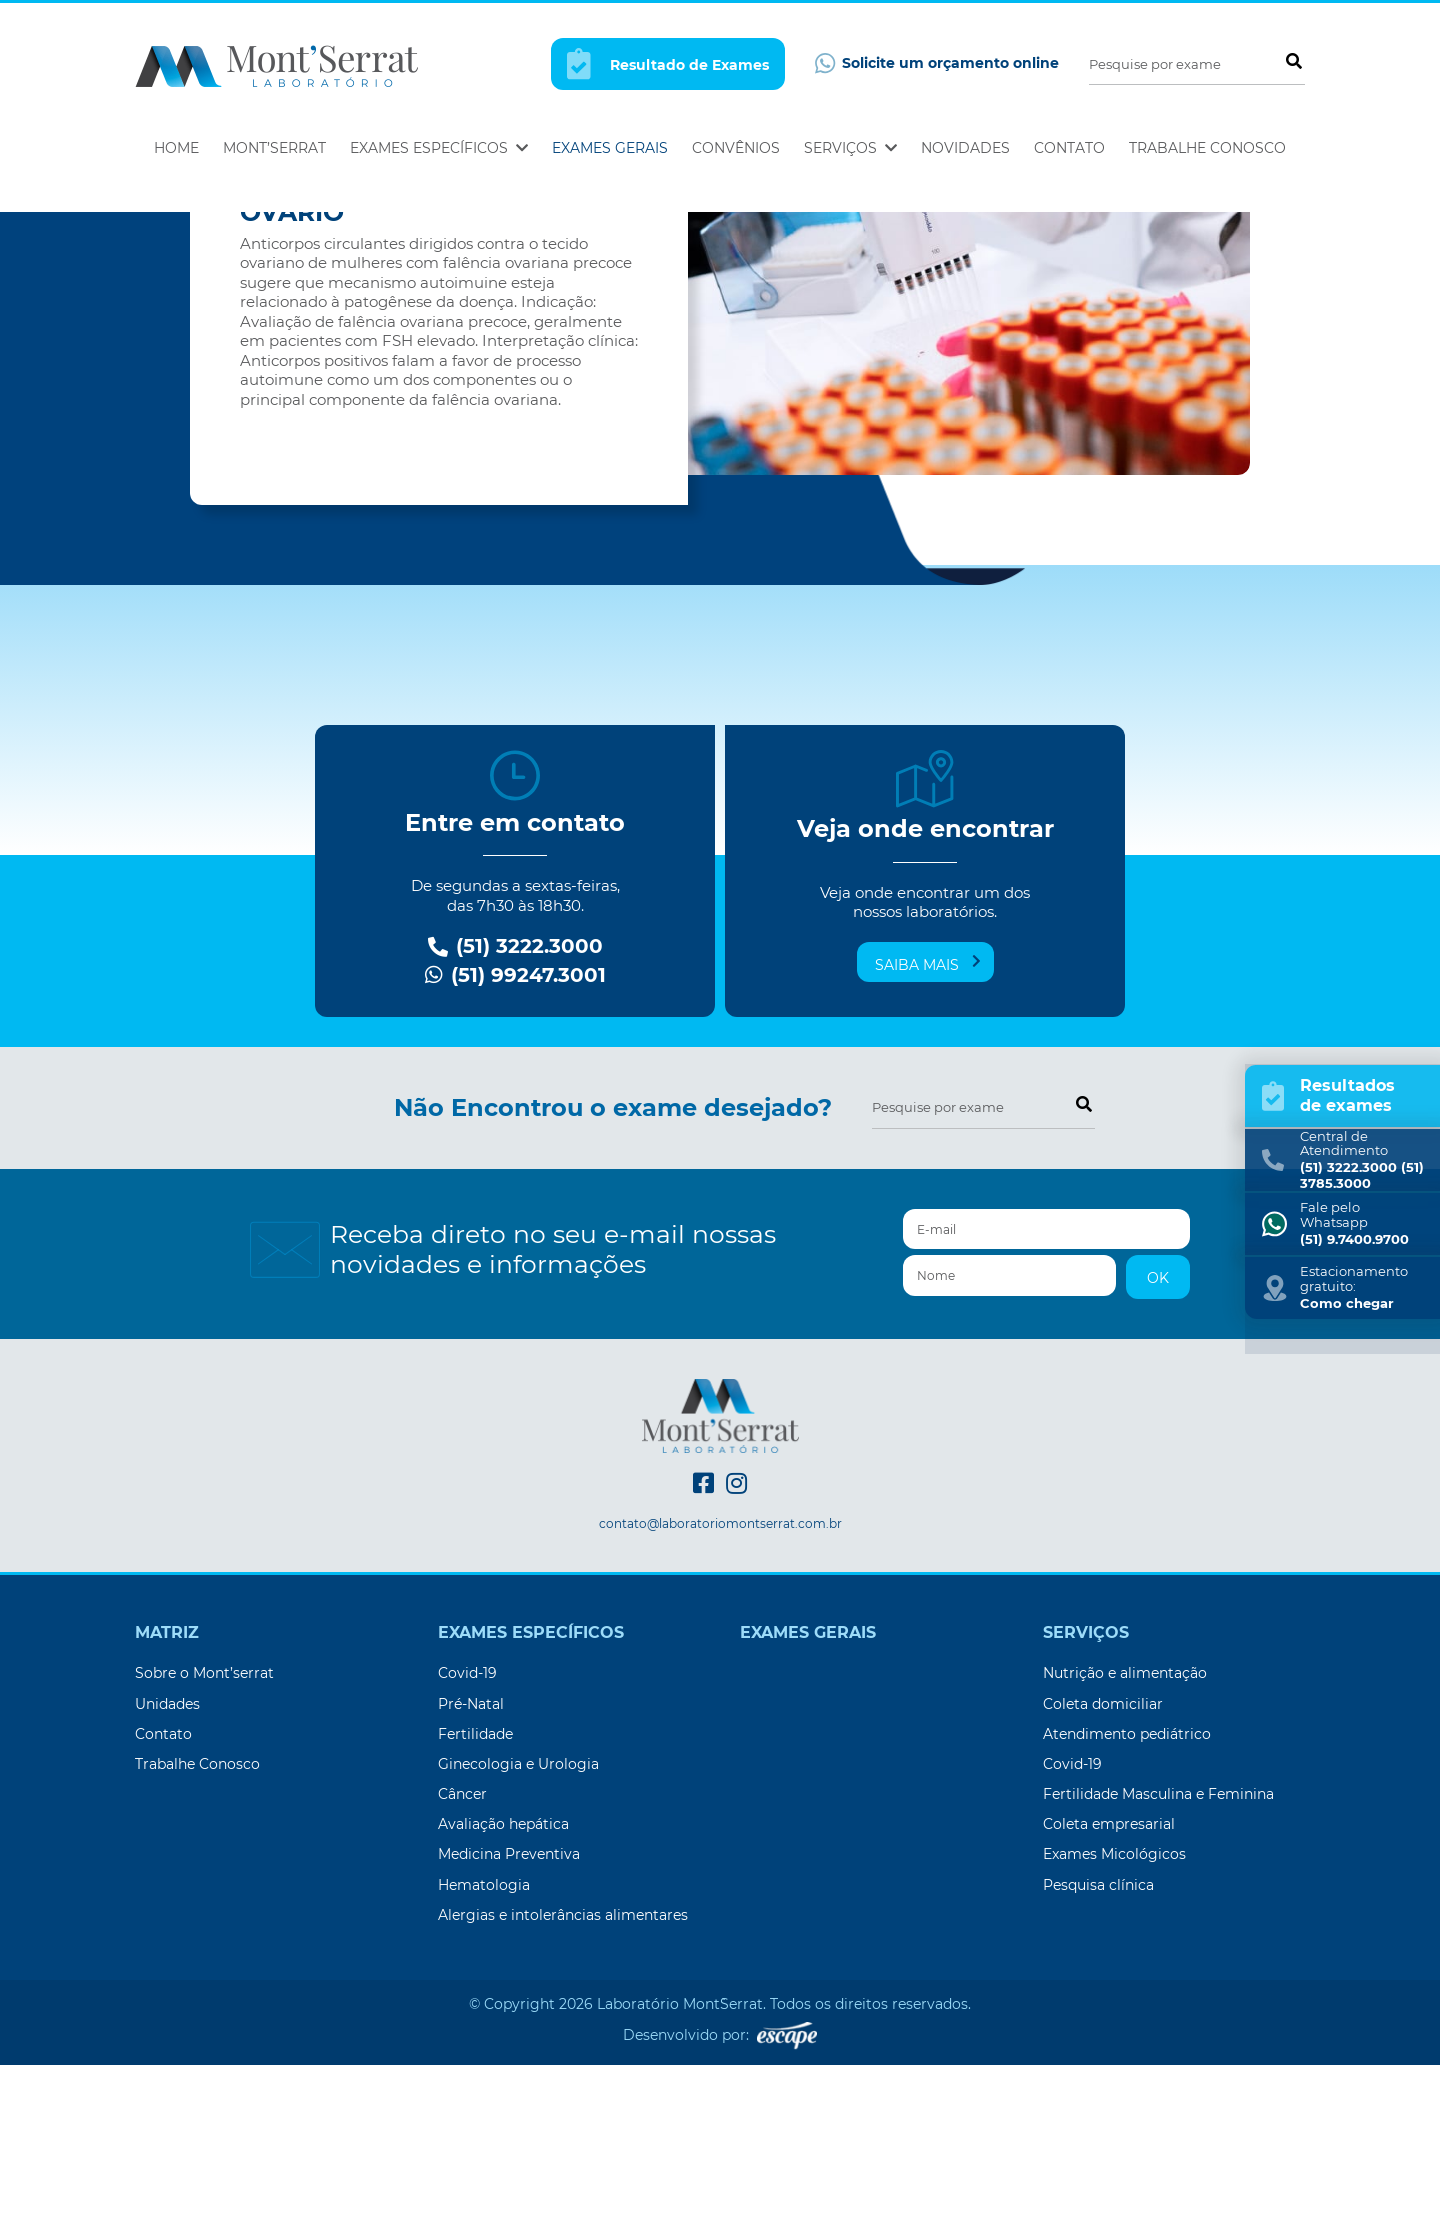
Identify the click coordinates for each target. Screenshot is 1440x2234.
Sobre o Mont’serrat (204, 1842)
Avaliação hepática (503, 1993)
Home (176, 148)
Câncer (462, 1963)
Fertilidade (475, 1903)
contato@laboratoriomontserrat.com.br (720, 1693)
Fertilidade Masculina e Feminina (1158, 1963)
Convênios (736, 148)
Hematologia (484, 2054)
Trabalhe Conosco (1207, 148)
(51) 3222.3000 (515, 1115)
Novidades (965, 148)
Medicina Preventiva (509, 2023)
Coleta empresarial (1109, 1993)
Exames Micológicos (1114, 2023)
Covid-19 (467, 1842)
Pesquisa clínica (1098, 2054)
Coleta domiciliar (1103, 1873)
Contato (1069, 148)
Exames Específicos (439, 148)
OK (1158, 1447)
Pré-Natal (471, 1873)
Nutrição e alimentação (1125, 1842)
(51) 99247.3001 (515, 1144)
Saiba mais (928, 1133)
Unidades (167, 1873)
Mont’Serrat (274, 148)
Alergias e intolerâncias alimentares (563, 2084)
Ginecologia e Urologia (518, 1933)
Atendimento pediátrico (1127, 1903)
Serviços (850, 148)
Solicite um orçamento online (937, 63)
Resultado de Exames (668, 63)
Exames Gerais (610, 148)
